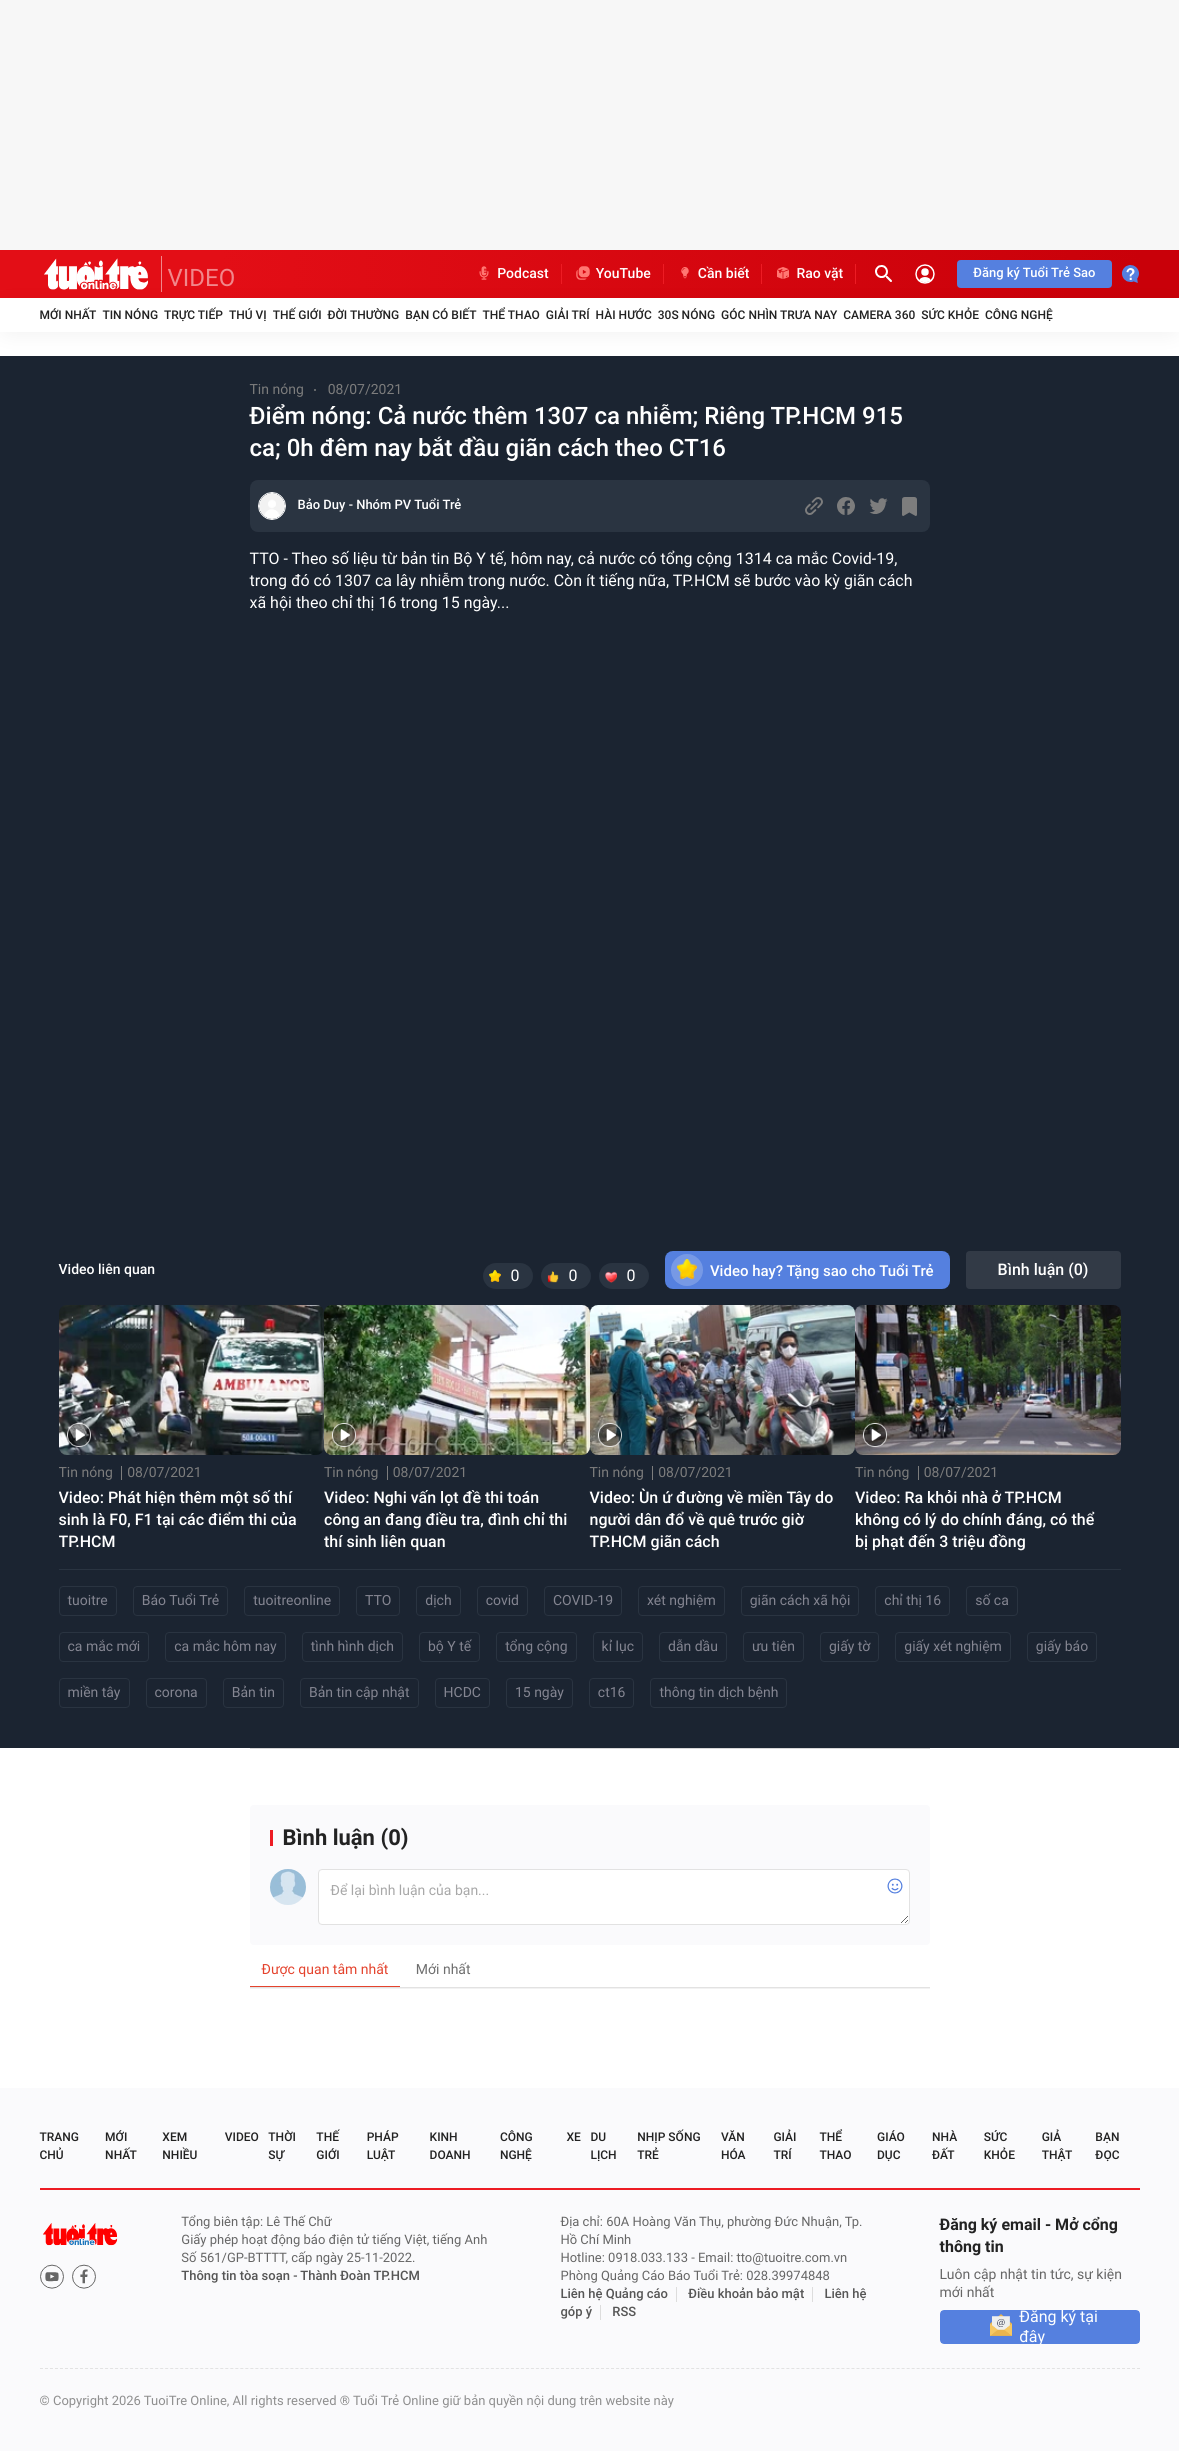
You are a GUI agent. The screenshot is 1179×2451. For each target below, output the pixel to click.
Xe (574, 2137)
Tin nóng (130, 315)
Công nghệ (1019, 315)
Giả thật (1057, 2146)
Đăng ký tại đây (1058, 2327)
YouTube (612, 274)
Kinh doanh (450, 2146)
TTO (378, 1601)
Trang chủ (59, 2146)
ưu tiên (773, 1647)
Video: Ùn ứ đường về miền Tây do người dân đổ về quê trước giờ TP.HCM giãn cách (712, 1519)
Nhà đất (944, 2146)
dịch (438, 1601)
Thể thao (510, 315)
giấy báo (1062, 1647)
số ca (992, 1601)
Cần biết (713, 274)
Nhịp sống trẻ (668, 2146)
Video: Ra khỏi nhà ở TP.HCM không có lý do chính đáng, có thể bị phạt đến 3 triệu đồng (974, 1519)
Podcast (512, 274)
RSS (624, 2312)
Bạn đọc (1107, 2146)
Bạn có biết (440, 315)
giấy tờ (849, 1647)
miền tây (94, 1693)
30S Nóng (686, 315)
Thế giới (297, 315)
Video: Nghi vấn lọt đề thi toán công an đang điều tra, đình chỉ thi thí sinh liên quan (445, 1519)
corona (176, 1693)
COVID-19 (583, 1601)
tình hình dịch (352, 1647)
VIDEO (202, 278)
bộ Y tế (449, 1647)
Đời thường (364, 315)
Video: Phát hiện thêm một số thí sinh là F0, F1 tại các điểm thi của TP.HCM (178, 1519)
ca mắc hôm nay (225, 1647)
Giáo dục (891, 2146)
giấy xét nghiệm (953, 1647)
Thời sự (282, 2146)
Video (242, 2137)
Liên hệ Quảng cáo (614, 2294)
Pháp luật (383, 2146)
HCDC (462, 1693)
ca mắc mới (104, 1647)
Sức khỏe (950, 315)
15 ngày (539, 1693)
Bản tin (253, 1693)
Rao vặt (808, 274)
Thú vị (248, 315)
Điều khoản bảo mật (746, 2294)
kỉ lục (618, 1647)
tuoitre (88, 1601)
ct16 (612, 1693)
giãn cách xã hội (800, 1601)
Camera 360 (879, 315)
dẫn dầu (693, 1647)
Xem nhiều (179, 2146)
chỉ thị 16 (912, 1601)
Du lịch (603, 2146)
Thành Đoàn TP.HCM (359, 2276)
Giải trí (568, 315)
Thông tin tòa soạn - (240, 2276)
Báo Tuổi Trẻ (180, 1601)
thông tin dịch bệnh (718, 1693)
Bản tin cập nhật (359, 1693)
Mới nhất (68, 315)
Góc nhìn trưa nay (779, 315)
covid (502, 1601)
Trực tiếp (193, 315)
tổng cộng (536, 1647)
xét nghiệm (681, 1601)
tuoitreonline (292, 1601)
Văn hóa (733, 2146)
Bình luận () (1043, 1269)
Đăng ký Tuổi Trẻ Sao (1034, 273)
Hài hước (624, 315)
